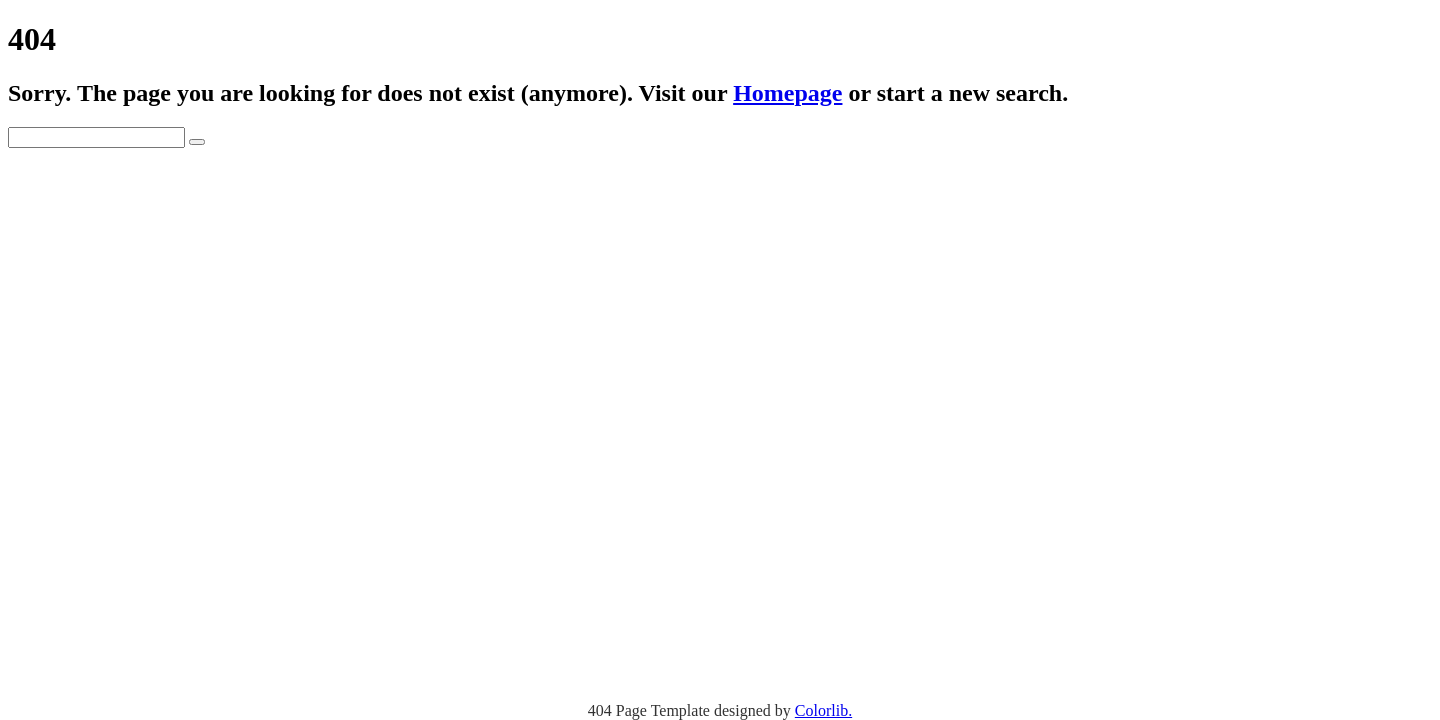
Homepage (787, 93)
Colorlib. (823, 710)
